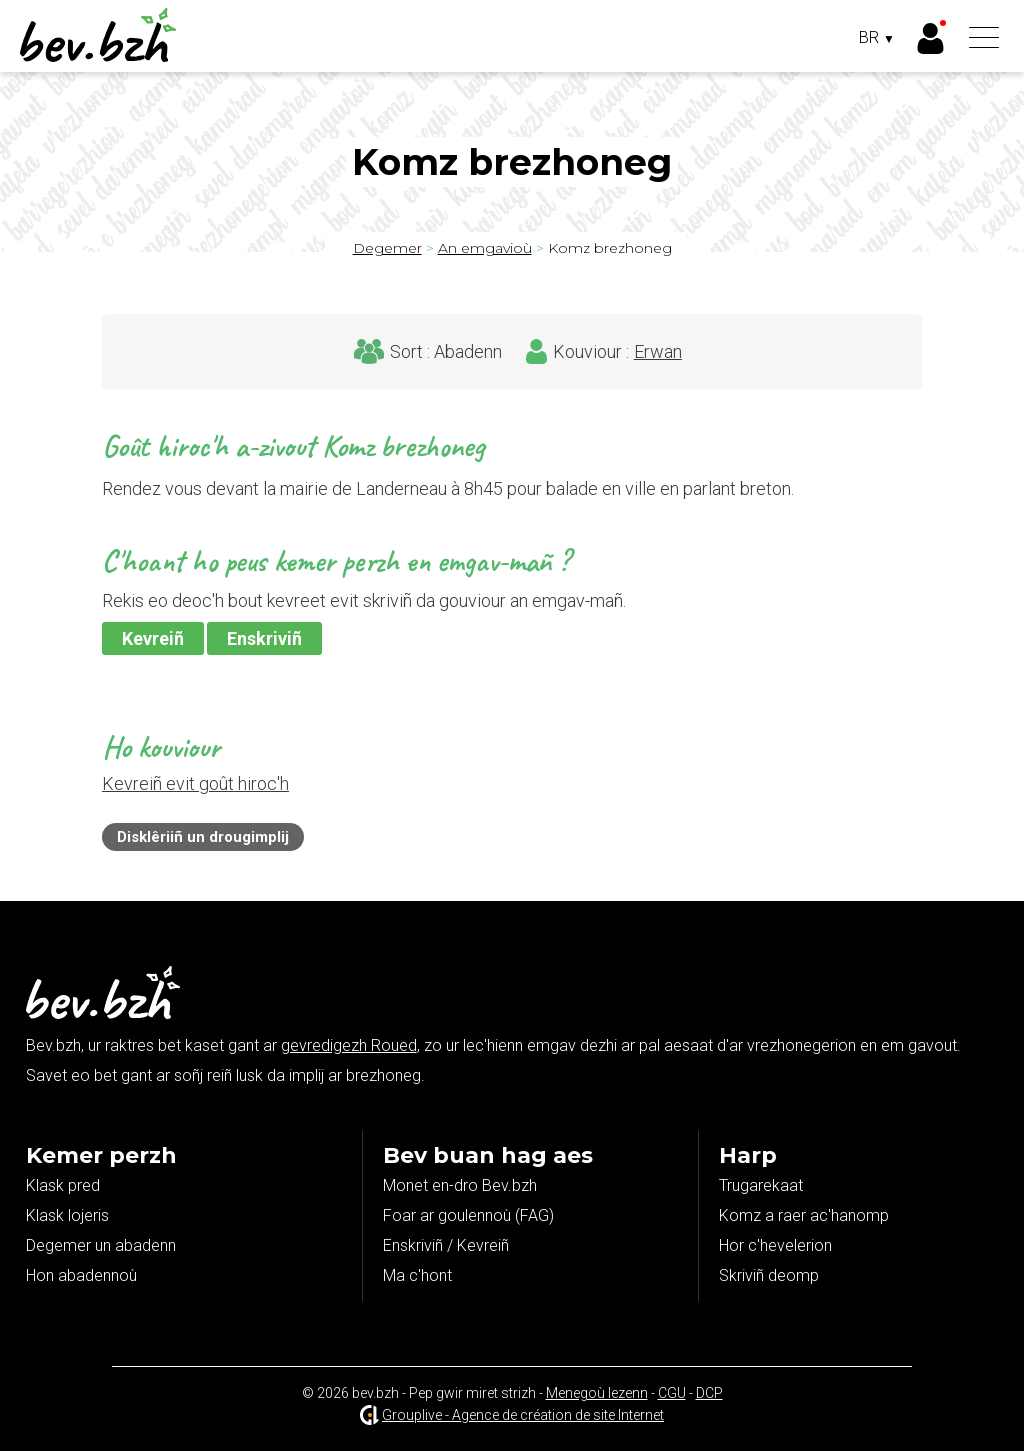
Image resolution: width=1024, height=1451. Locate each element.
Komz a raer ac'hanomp (804, 1215)
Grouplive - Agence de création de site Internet (523, 1415)
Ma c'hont (417, 1275)
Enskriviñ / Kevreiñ (446, 1245)
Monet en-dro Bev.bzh (460, 1185)
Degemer (387, 248)
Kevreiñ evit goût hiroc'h (195, 783)
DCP (709, 1393)
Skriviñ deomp (769, 1275)
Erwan (658, 352)
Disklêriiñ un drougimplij (203, 837)
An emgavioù (485, 248)
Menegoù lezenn (597, 1393)
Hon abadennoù (81, 1275)
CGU (672, 1393)
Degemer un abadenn (101, 1245)
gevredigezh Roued (349, 1045)
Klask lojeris (67, 1215)
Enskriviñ (264, 638)
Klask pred (63, 1185)
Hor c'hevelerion (775, 1245)
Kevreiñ (153, 638)
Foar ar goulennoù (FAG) (468, 1215)
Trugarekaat (761, 1185)
